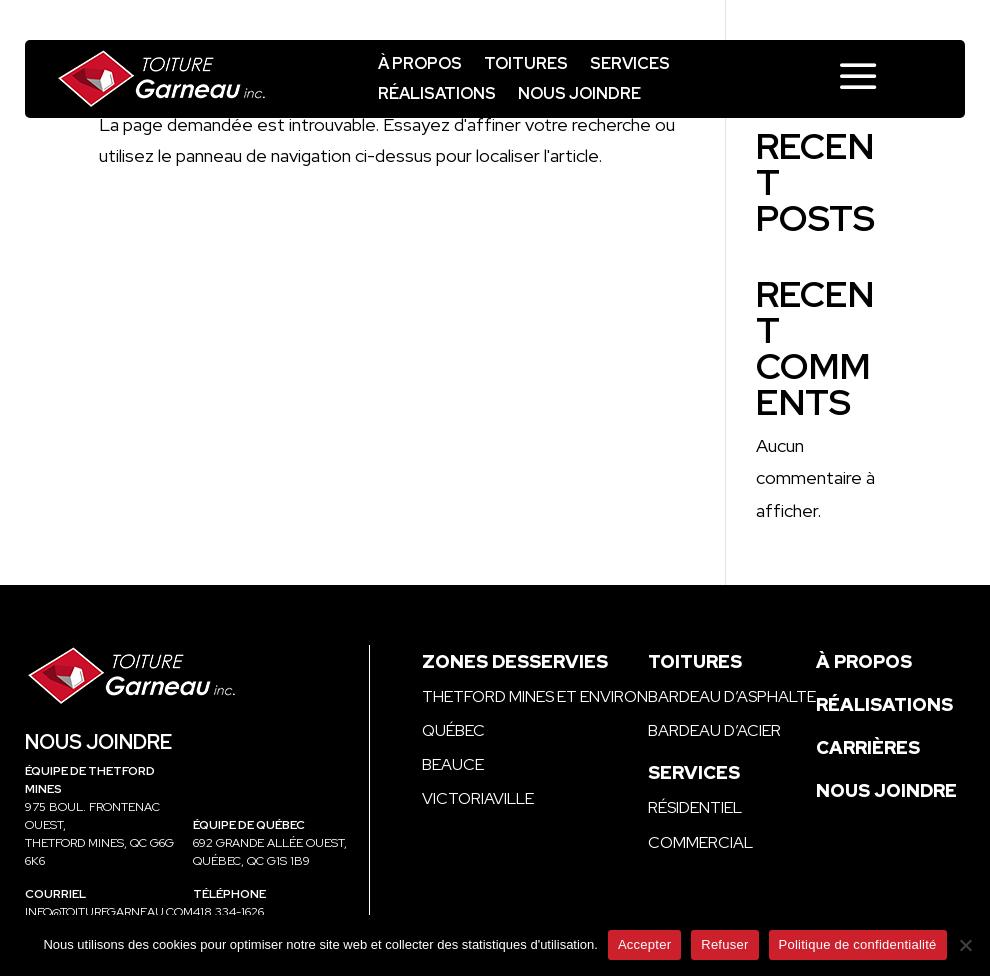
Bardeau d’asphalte (732, 696)
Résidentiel (695, 807)
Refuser (724, 944)
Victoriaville (478, 798)
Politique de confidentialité (858, 944)
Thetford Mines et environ (535, 696)
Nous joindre (579, 95)
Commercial (700, 842)
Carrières (868, 747)
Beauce (453, 764)
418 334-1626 (228, 912)
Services (630, 65)
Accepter (644, 944)
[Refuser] (965, 945)
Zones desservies (515, 661)
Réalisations (437, 95)
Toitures (526, 65)
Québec (453, 730)
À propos (420, 65)
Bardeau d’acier (714, 730)
